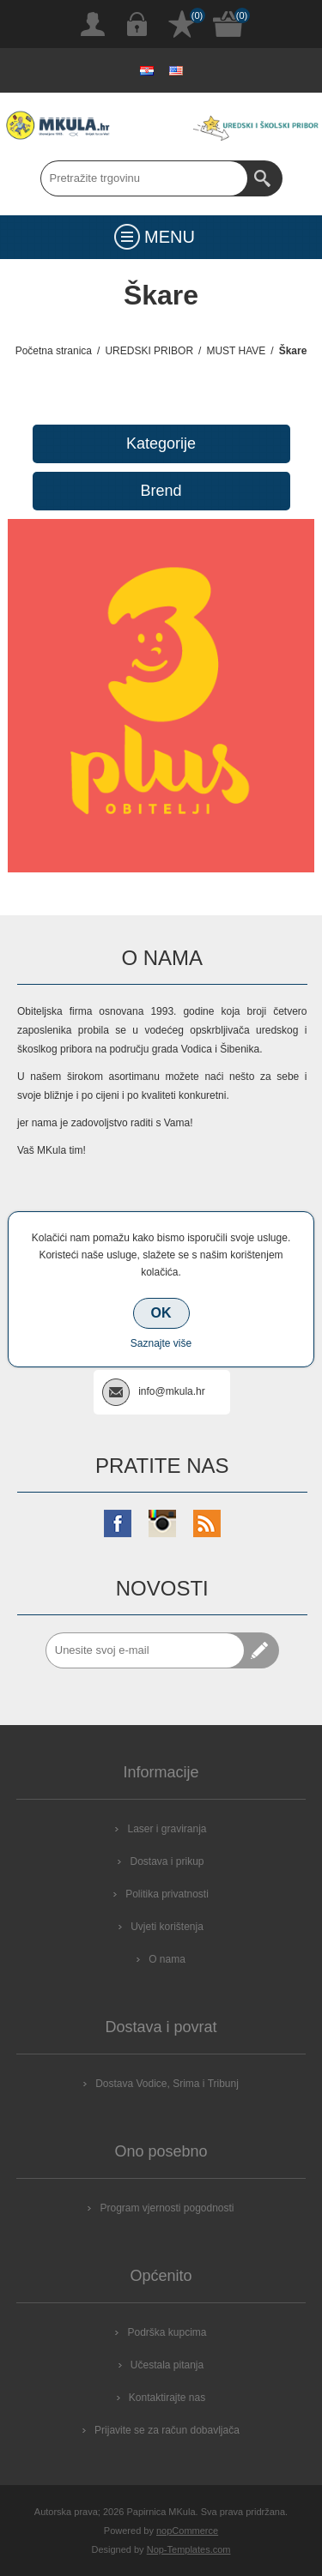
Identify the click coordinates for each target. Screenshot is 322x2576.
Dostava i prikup (167, 1861)
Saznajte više (161, 1343)
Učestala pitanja (167, 2365)
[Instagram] (162, 1523)
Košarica (228, 24)
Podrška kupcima (166, 2332)
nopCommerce (187, 2530)
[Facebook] (117, 1523)
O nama (167, 1959)
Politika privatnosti (167, 1894)
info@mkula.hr (171, 1391)
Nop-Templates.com (189, 2549)
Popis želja (182, 24)
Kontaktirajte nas (167, 2398)
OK (161, 1313)
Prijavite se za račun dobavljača (167, 2430)
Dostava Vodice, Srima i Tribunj (167, 2084)
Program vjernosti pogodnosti (167, 2208)
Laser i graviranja (166, 1829)
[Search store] (144, 178)
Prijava (137, 24)
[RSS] (207, 1523)
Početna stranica (53, 351)
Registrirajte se (92, 24)
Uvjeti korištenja (167, 1927)
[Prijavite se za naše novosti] (145, 1650)
